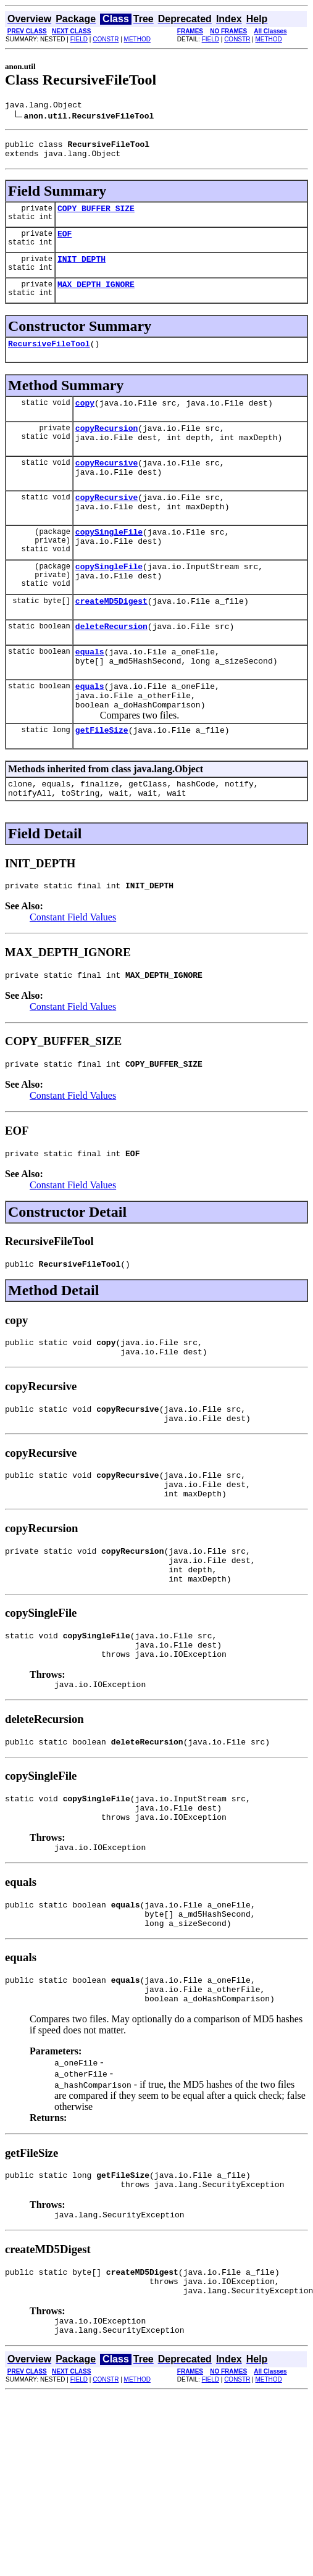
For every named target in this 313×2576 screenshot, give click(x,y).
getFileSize (101, 779)
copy (84, 419)
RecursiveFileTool (49, 358)
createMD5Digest (111, 637)
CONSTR (106, 39)
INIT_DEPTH (81, 269)
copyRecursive (106, 484)
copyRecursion (106, 446)
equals (89, 692)
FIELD (79, 39)
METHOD (137, 39)
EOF (64, 242)
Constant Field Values (73, 972)
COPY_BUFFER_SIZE (96, 215)
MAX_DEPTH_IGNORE (96, 296)
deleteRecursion (111, 664)
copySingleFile (109, 561)
